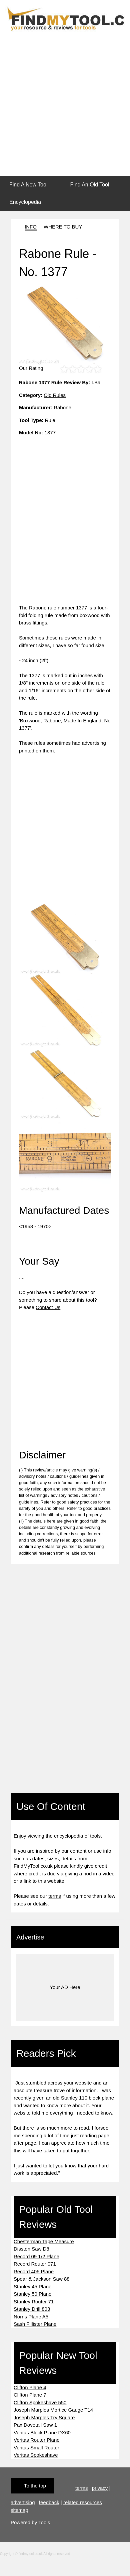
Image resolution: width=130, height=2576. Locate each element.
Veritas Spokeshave (36, 2455)
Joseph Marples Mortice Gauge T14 (53, 2410)
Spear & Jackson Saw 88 (42, 2279)
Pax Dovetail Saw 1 (35, 2425)
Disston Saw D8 (31, 2249)
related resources (82, 2502)
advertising (23, 2502)
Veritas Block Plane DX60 (42, 2432)
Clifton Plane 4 (30, 2387)
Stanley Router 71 (34, 2301)
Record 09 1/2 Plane (36, 2256)
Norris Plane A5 (31, 2316)
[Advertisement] (62, 104)
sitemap (19, 2510)
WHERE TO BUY (63, 227)
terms (54, 1896)
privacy (100, 2488)
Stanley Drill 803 (32, 2309)
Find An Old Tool (89, 184)
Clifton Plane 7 (30, 2395)
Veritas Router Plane (37, 2440)
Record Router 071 (35, 2264)
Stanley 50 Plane (32, 2294)
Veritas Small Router (36, 2447)
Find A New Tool (28, 184)
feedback (49, 2502)
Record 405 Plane (34, 2271)
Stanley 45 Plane (32, 2286)
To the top (35, 2485)
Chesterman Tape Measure (44, 2241)
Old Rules (55, 395)
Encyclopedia (25, 202)
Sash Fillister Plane (35, 2324)
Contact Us (48, 1307)
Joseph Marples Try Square (44, 2417)
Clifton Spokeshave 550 (40, 2402)
